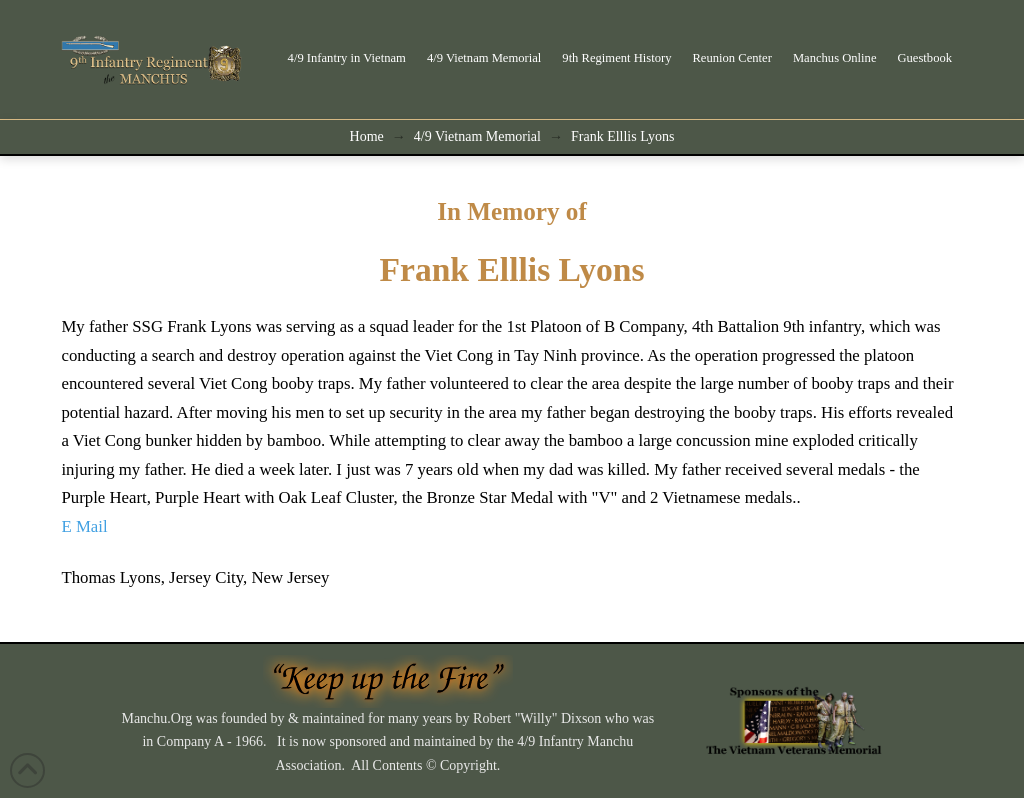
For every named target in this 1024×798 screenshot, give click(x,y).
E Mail (84, 526)
